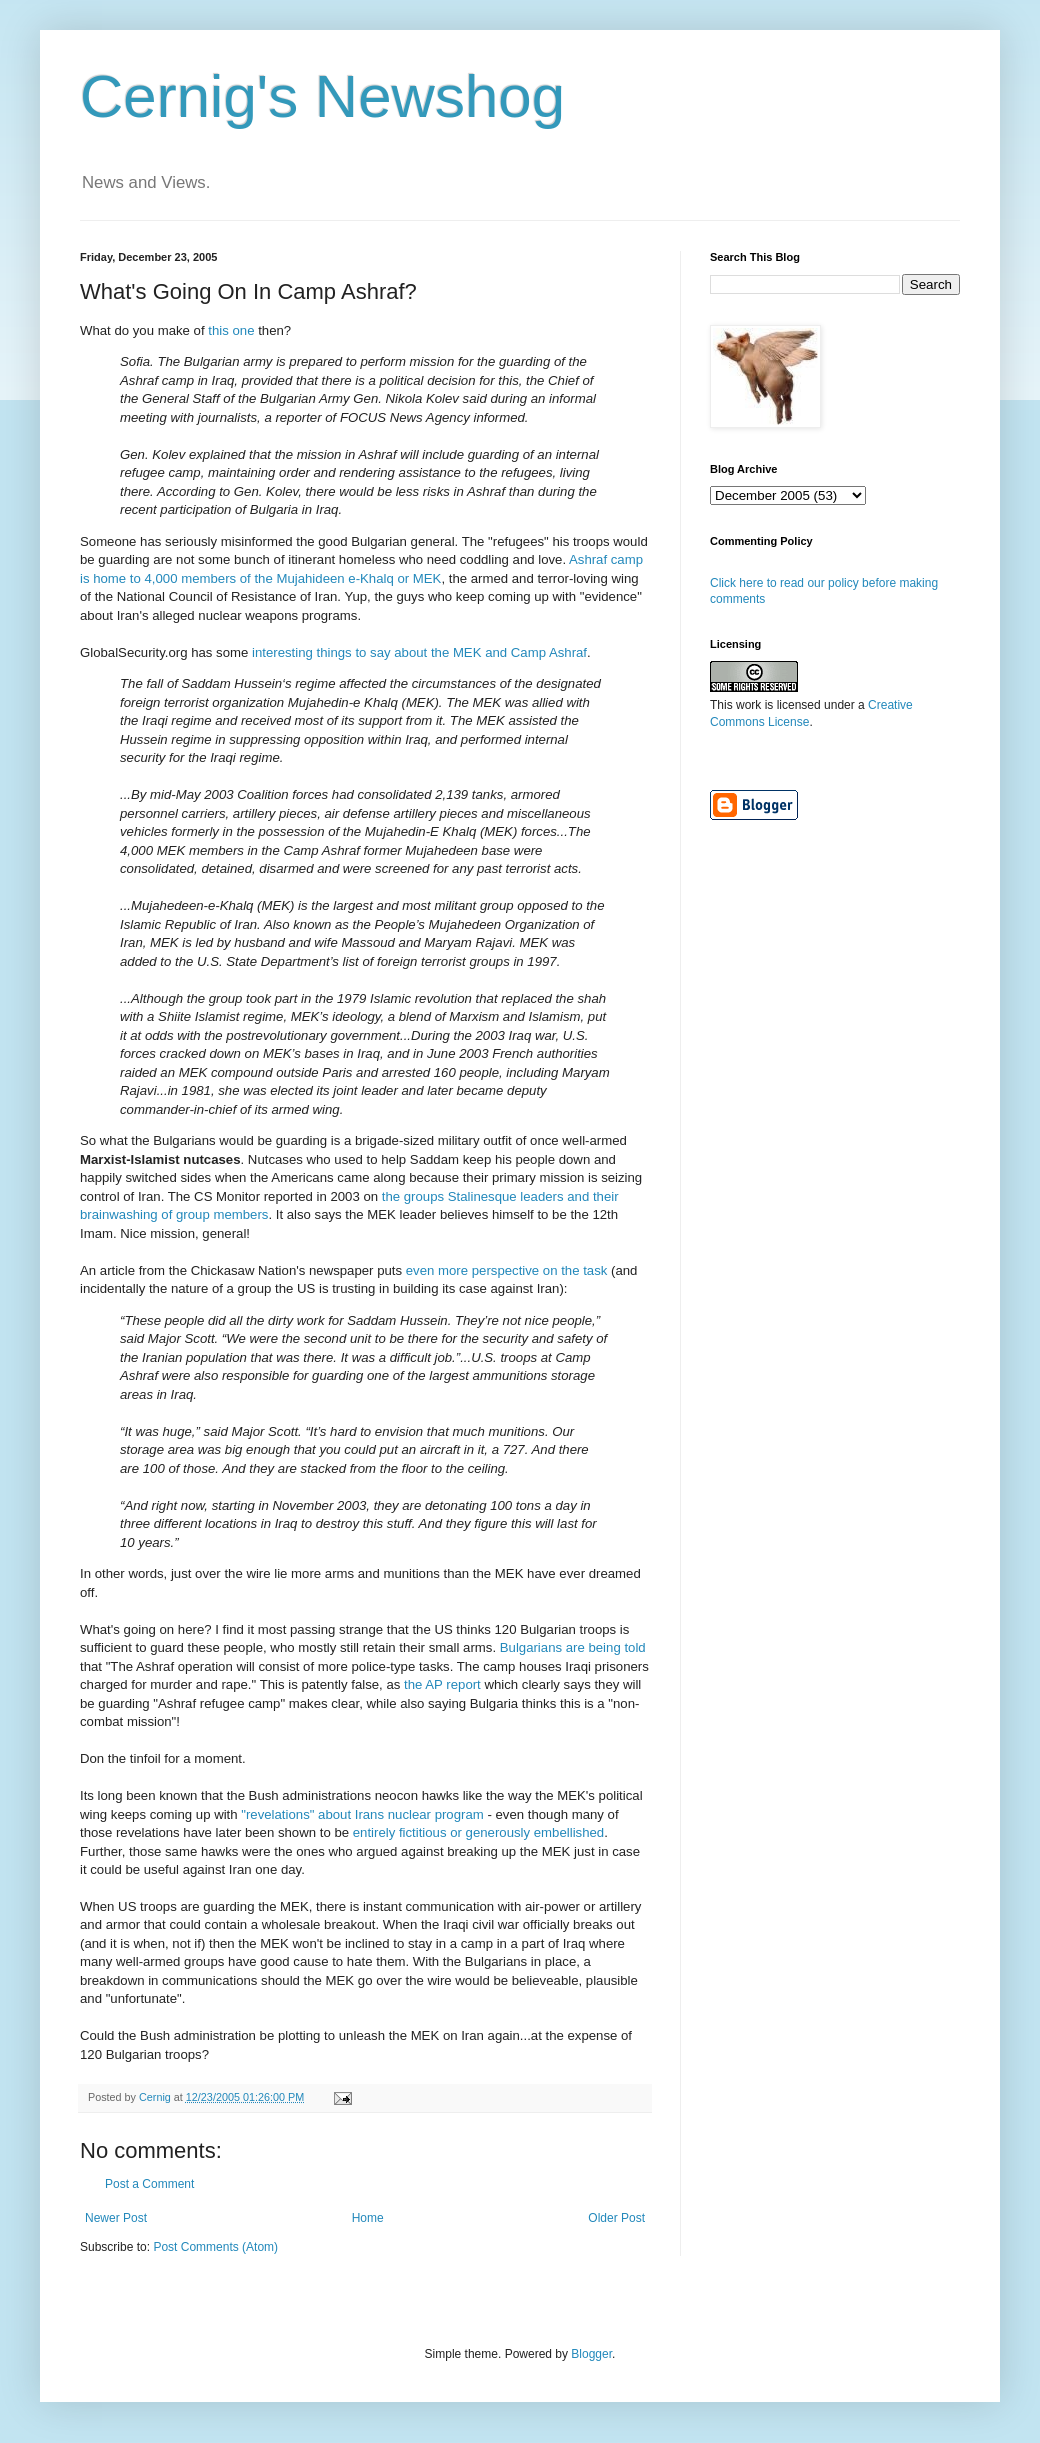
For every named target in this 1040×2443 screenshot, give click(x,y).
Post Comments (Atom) (215, 2247)
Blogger (591, 2354)
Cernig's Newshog (322, 96)
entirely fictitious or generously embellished (478, 1832)
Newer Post (116, 2218)
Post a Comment (149, 2184)
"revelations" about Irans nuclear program (362, 1814)
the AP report (442, 1684)
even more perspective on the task (507, 1270)
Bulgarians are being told (573, 1647)
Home (368, 2218)
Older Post (616, 2218)
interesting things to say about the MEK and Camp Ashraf (419, 652)
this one (231, 330)
